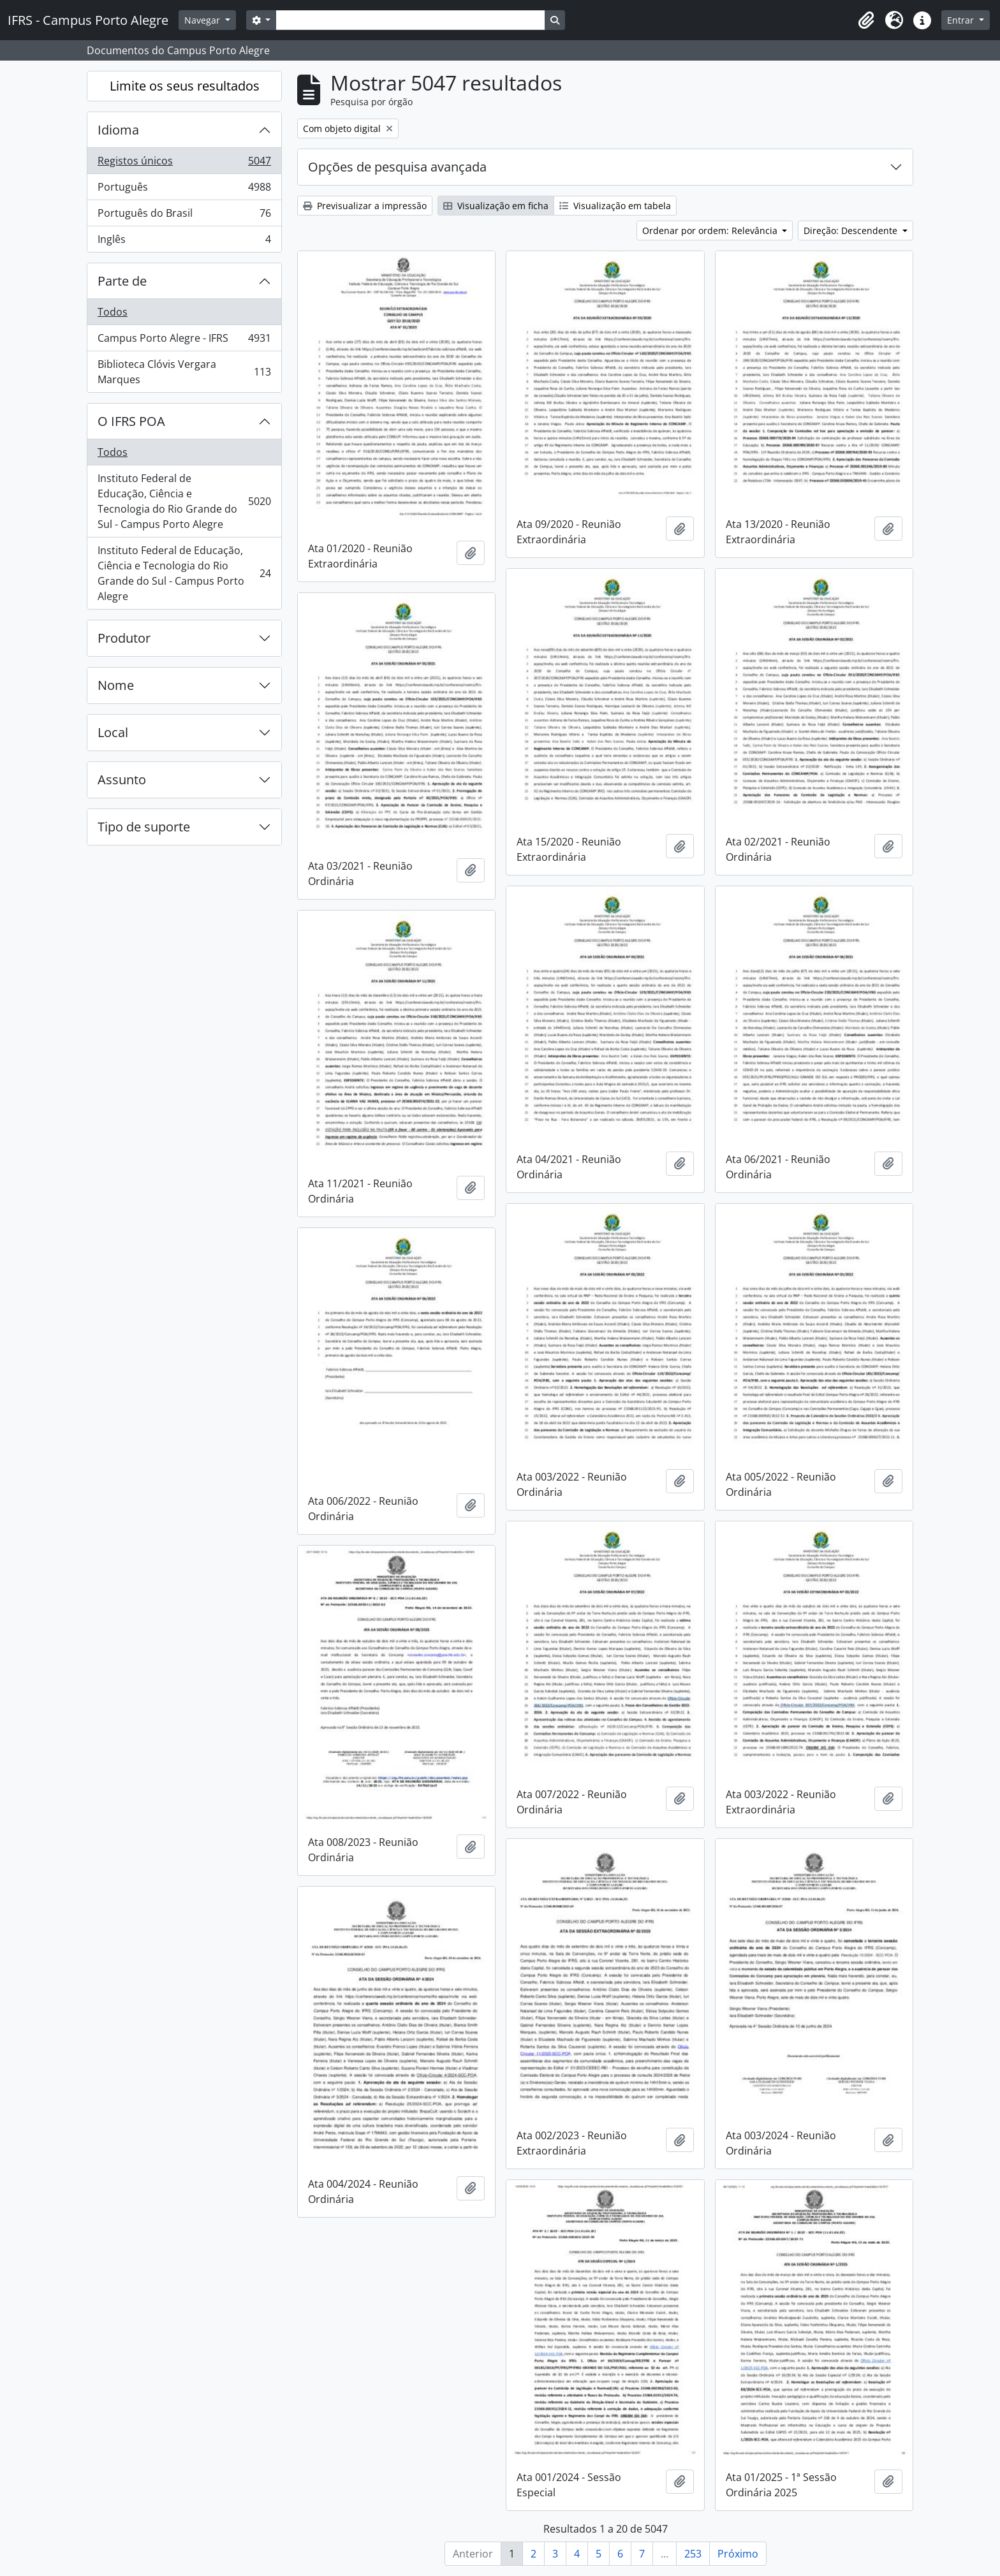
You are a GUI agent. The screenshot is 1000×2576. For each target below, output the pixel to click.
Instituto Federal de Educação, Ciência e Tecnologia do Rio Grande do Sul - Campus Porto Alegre (184, 501)
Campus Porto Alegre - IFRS (184, 340)
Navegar (203, 20)
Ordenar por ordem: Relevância (711, 230)
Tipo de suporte (144, 826)
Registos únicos (184, 163)
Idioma (118, 129)
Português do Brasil (184, 215)
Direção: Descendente (852, 230)
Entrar (961, 20)
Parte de (122, 280)
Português (184, 189)
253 (693, 2554)
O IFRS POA (131, 421)
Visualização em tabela (615, 206)
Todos (113, 312)
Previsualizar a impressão (365, 206)
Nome (116, 685)
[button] (866, 20)
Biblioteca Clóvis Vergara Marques (184, 371)
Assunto (122, 779)
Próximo (737, 2554)
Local (113, 732)
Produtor (124, 638)
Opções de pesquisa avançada (397, 166)
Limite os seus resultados (185, 85)
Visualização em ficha (495, 206)
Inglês (184, 241)
